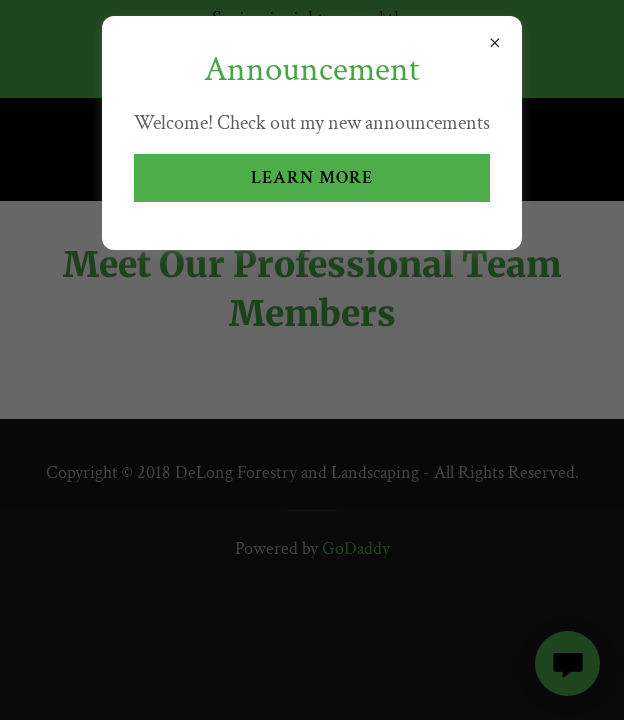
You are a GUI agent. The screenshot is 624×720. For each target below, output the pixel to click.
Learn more (312, 177)
